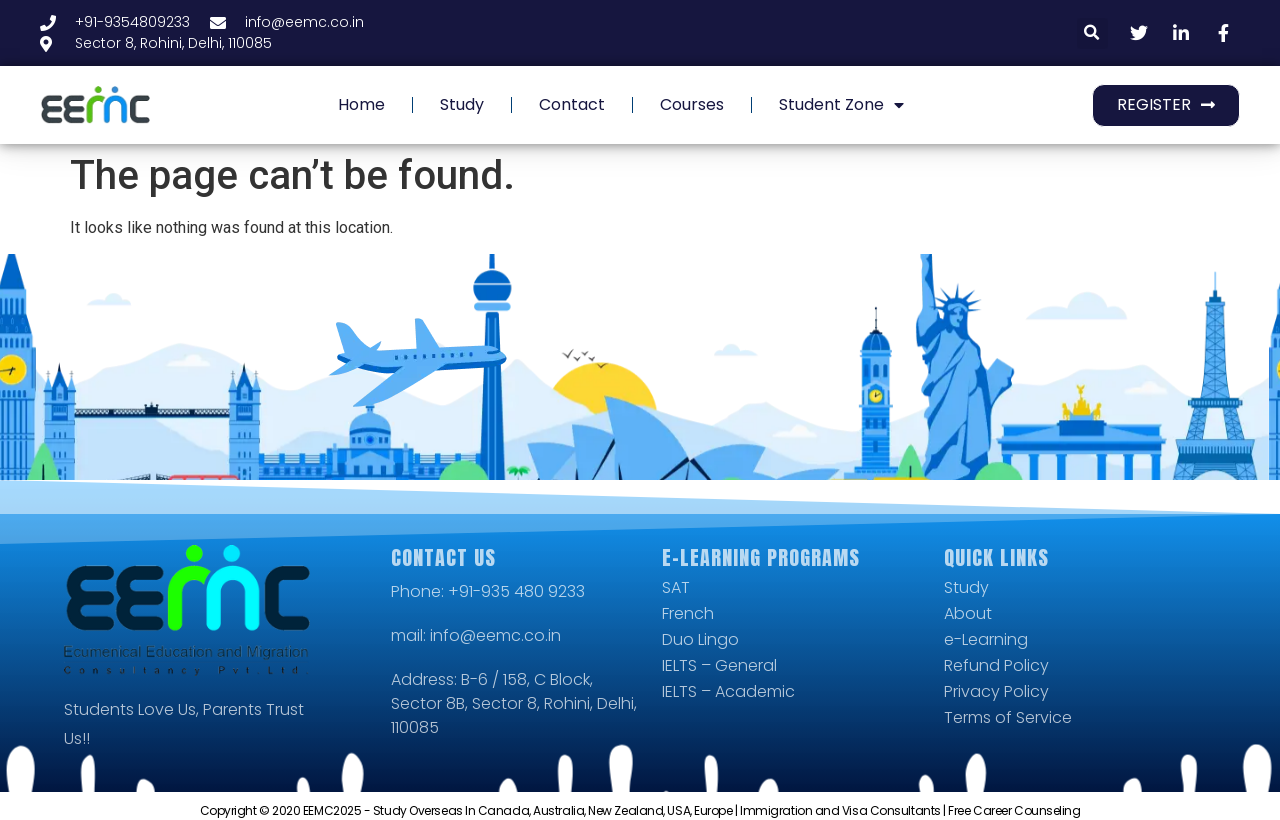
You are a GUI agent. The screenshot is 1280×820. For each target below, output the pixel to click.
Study (462, 104)
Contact (572, 104)
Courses (692, 104)
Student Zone (841, 105)
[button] (1092, 33)
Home (361, 104)
